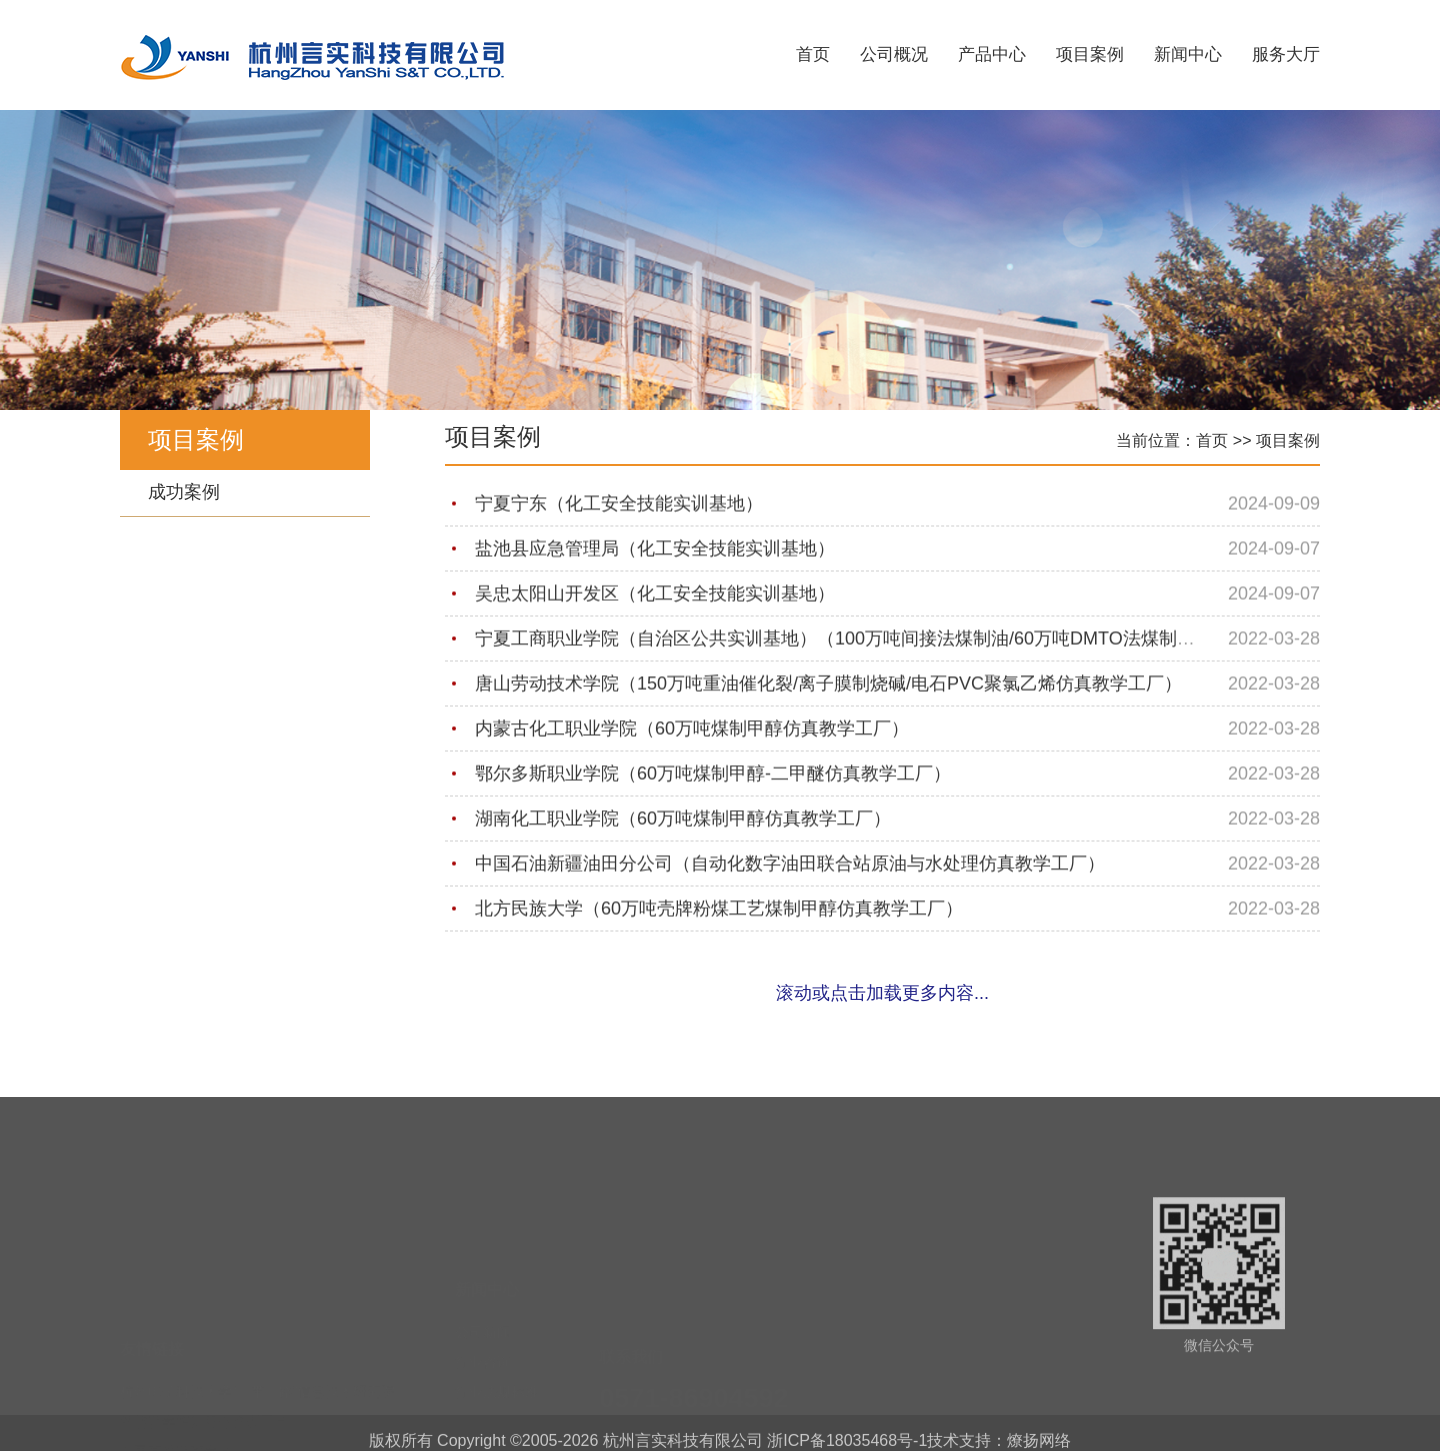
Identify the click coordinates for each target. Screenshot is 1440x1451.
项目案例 (1090, 54)
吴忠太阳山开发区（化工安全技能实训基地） (655, 595)
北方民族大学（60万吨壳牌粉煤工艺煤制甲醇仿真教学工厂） (719, 910)
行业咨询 (483, 1299)
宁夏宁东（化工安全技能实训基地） (619, 505)
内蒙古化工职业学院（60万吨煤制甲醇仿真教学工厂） (692, 730)
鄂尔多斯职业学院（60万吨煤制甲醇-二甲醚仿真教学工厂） (713, 775)
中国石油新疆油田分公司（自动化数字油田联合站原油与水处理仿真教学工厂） (790, 865)
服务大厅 (1286, 54)
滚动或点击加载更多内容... (882, 993)
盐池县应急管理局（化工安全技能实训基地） (655, 550)
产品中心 (992, 54)
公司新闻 (483, 1269)
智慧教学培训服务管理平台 (204, 1330)
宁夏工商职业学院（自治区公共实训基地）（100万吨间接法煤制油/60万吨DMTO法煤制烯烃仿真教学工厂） (907, 640)
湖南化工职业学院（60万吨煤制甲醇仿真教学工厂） (683, 820)
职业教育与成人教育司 (190, 1420)
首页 (813, 54)
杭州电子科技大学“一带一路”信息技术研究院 (257, 1300)
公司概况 (894, 54)
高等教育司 (155, 1390)
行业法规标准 (497, 1329)
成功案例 (184, 492)
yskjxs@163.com (706, 1403)
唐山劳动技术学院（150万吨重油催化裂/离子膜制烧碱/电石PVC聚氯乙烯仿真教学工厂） (828, 685)
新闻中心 (1188, 54)
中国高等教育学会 (176, 1360)
